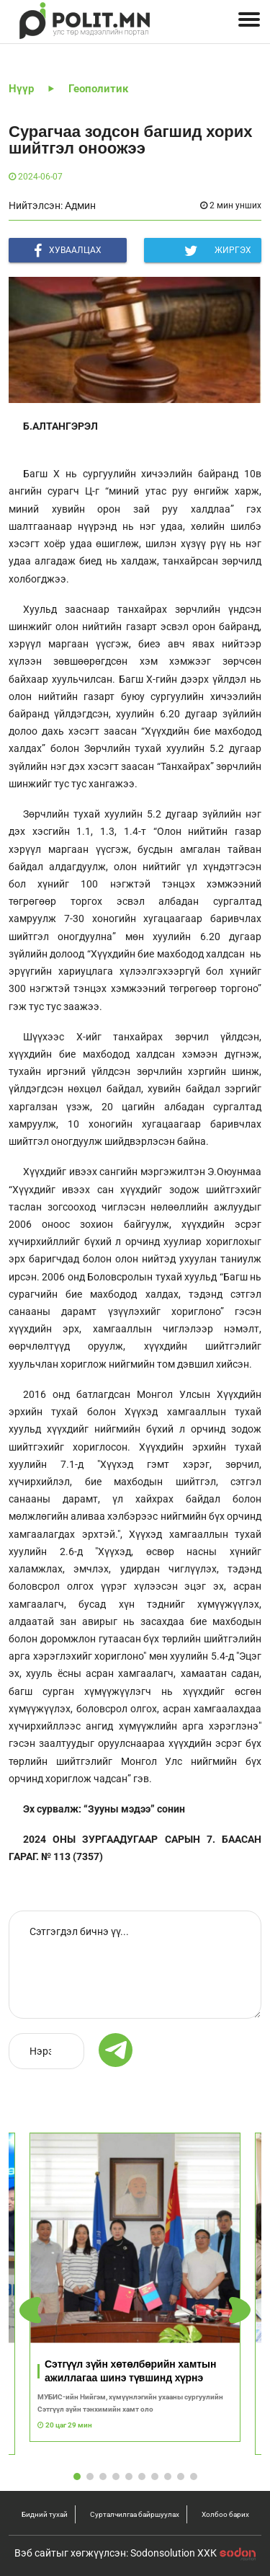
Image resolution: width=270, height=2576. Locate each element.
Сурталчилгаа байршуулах (134, 2514)
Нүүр (21, 88)
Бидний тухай (45, 2514)
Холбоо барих (225, 2514)
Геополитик (98, 88)
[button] (239, 2310)
